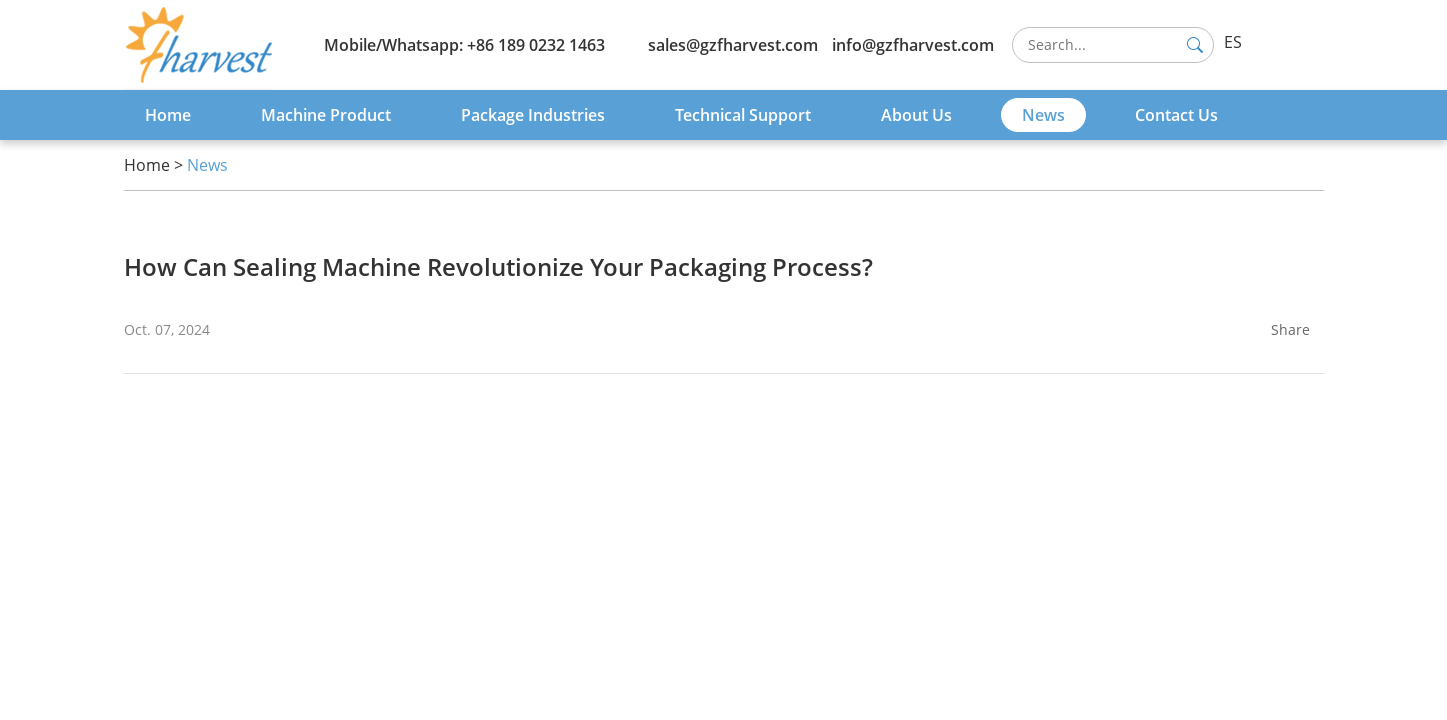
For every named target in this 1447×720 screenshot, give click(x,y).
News (1043, 115)
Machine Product (326, 115)
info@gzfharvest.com (913, 45)
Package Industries (533, 115)
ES (1233, 42)
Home (168, 115)
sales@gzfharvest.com (733, 45)
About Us (916, 115)
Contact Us (1176, 115)
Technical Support (743, 115)
